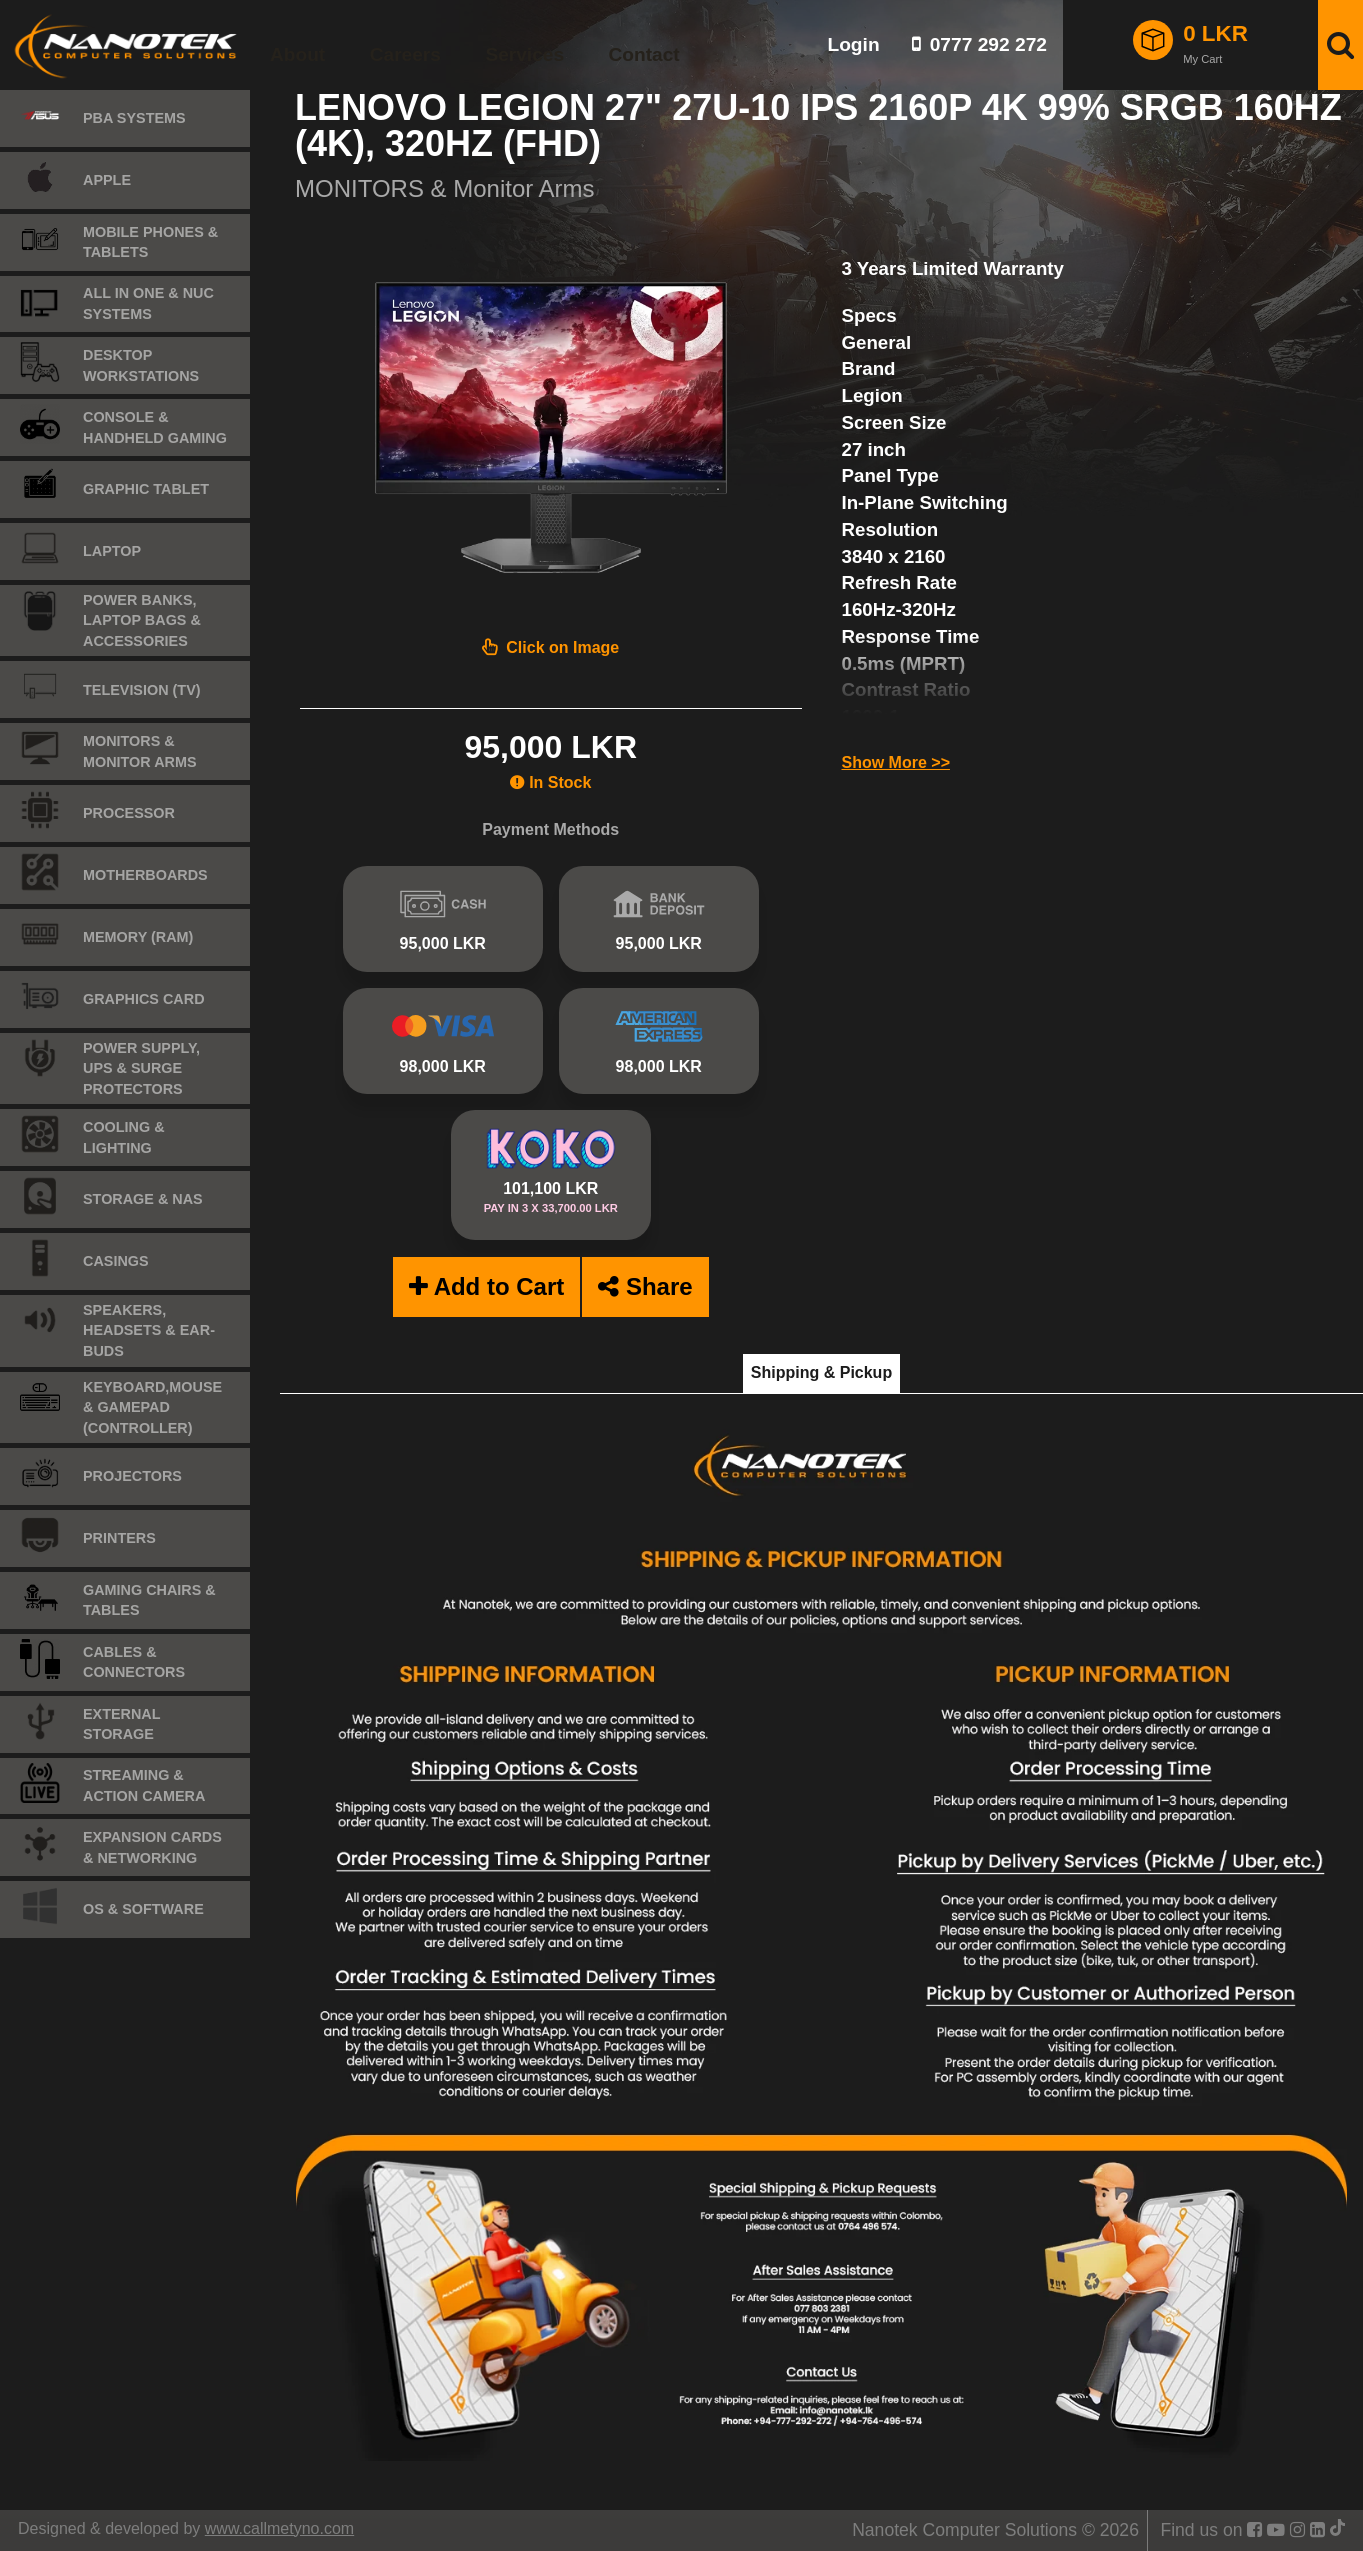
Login (853, 44)
